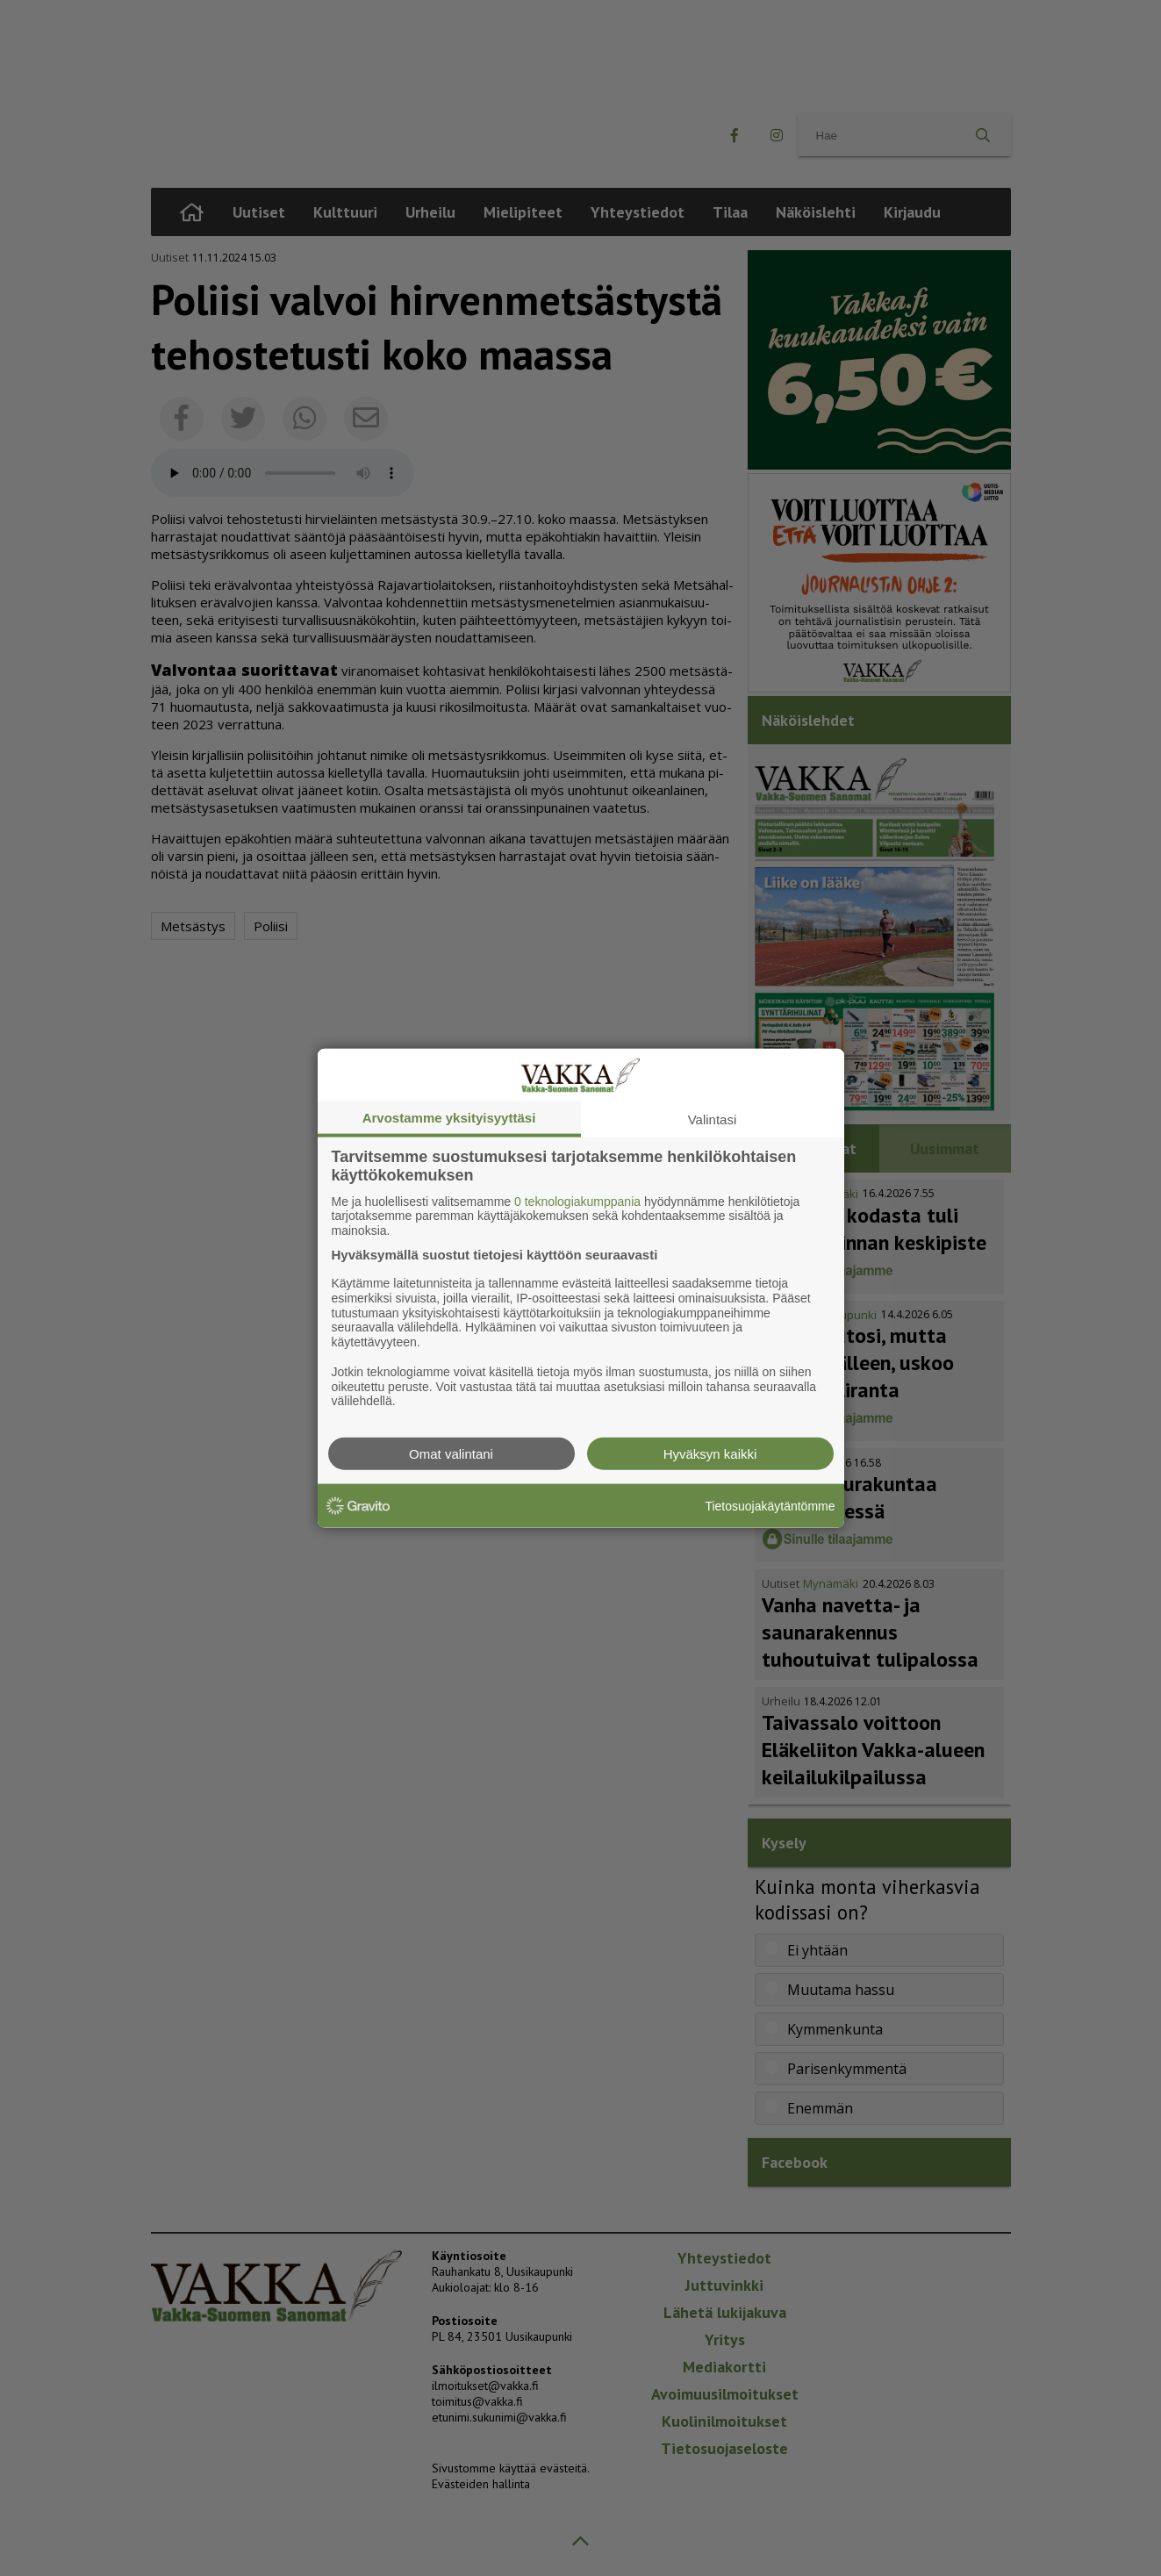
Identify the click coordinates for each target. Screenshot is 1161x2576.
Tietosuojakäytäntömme (770, 1505)
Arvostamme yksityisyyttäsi (449, 1116)
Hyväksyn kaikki (710, 1453)
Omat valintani (451, 1453)
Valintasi (712, 1118)
